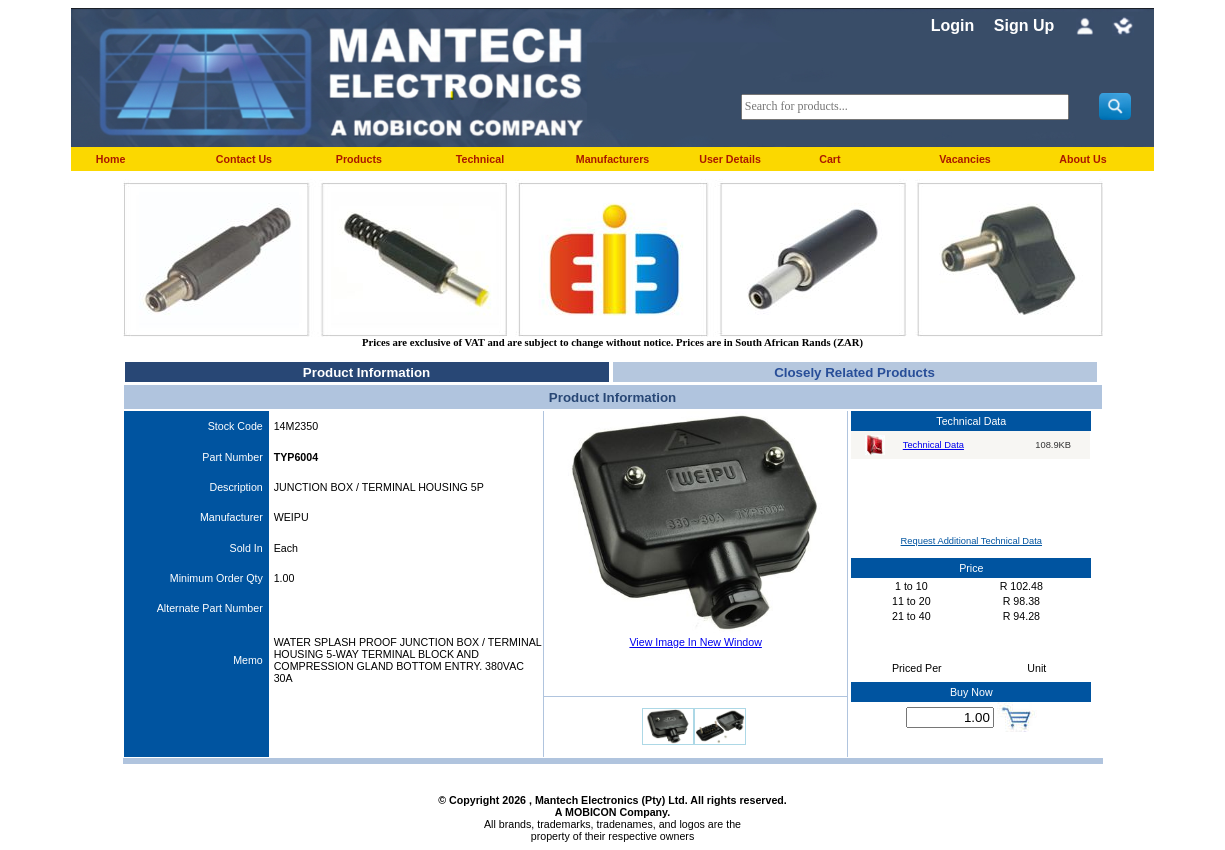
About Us (1082, 159)
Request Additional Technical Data (971, 541)
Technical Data (933, 445)
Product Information (366, 372)
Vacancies (965, 159)
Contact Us (244, 159)
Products (359, 159)
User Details (730, 159)
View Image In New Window (695, 642)
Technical (480, 159)
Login (953, 25)
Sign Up (1024, 25)
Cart (829, 159)
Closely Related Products (854, 372)
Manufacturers (612, 159)
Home (111, 159)
